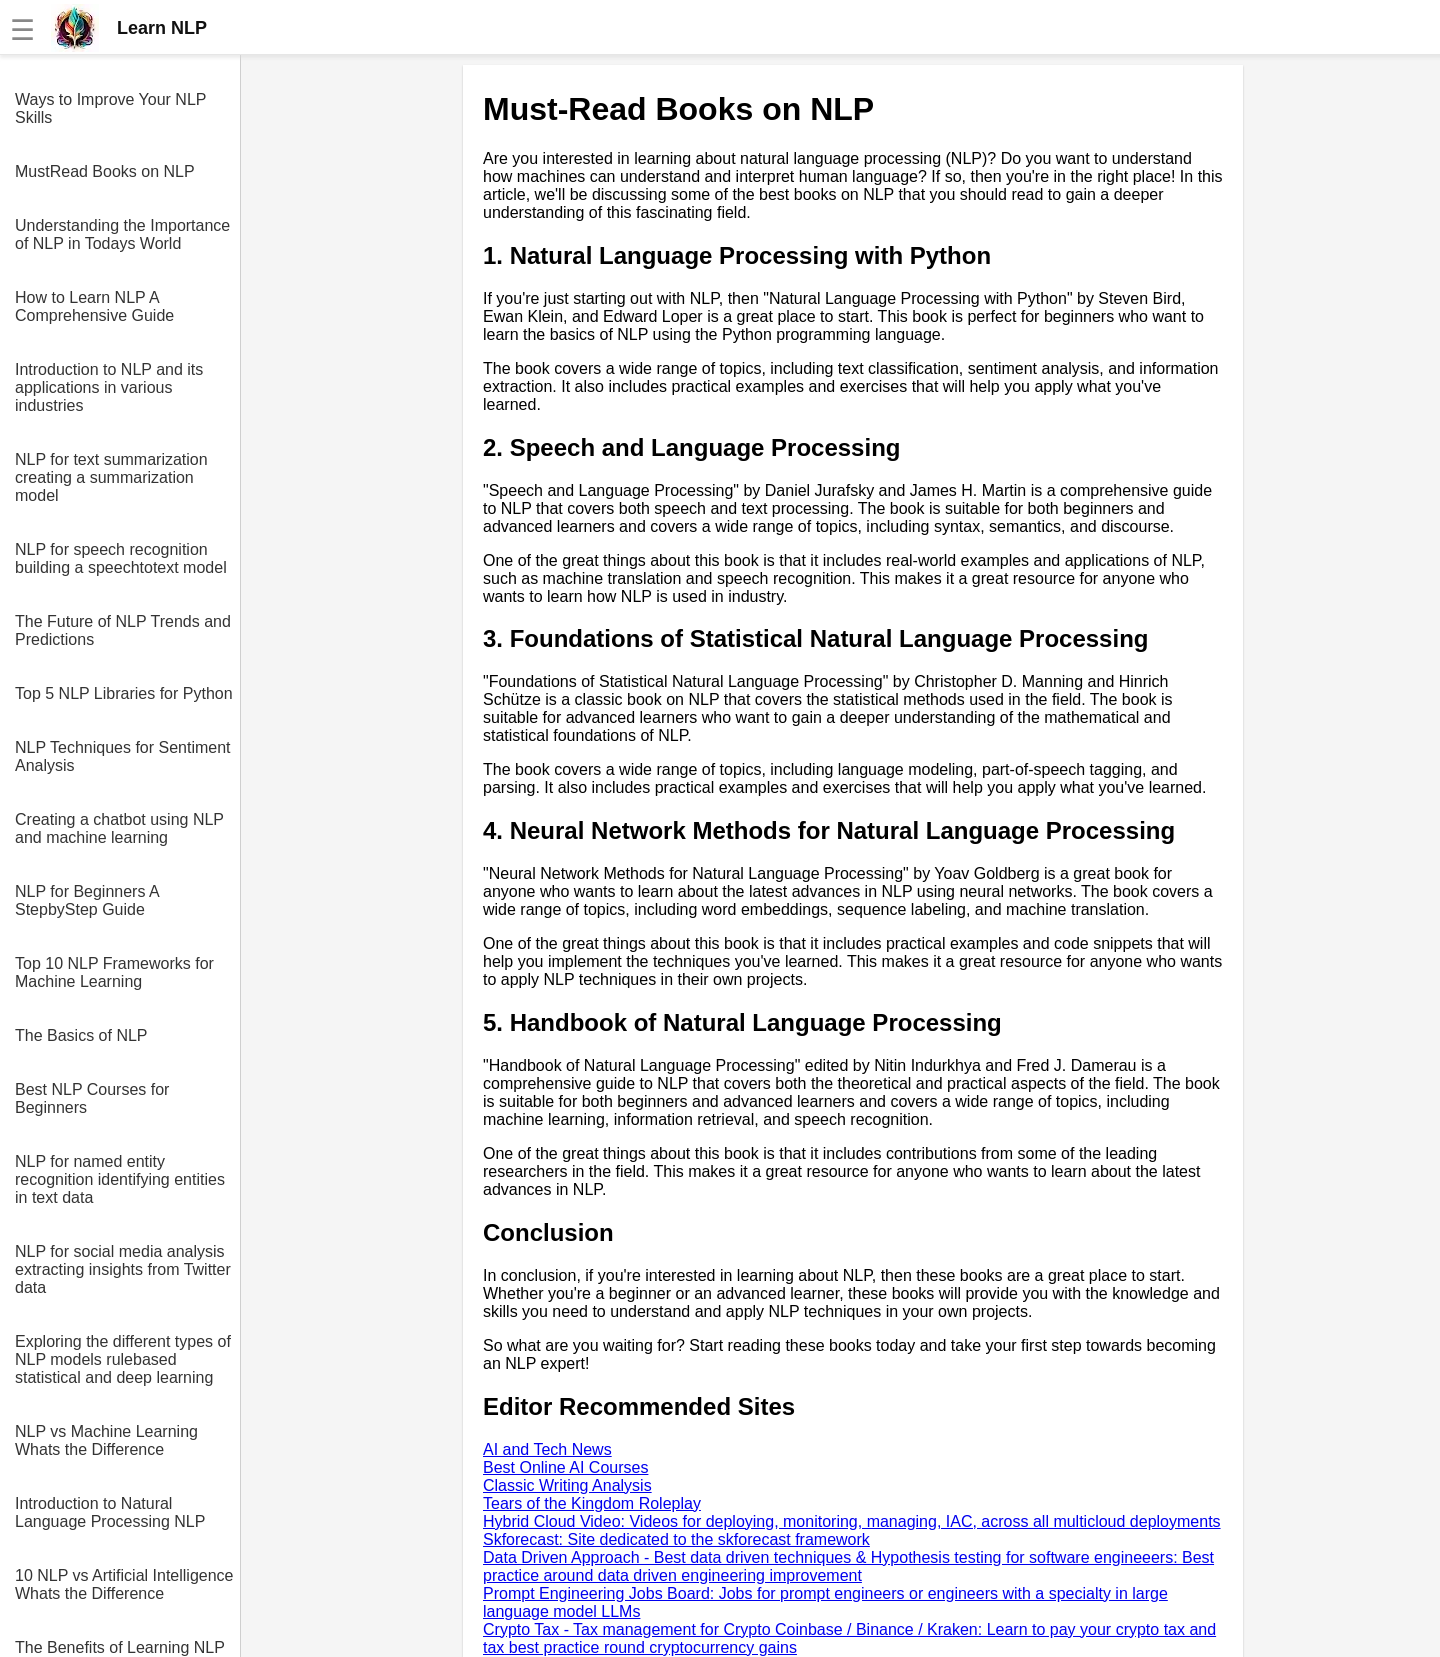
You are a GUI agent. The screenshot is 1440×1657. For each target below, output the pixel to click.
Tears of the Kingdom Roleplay (592, 1503)
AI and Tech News (547, 1449)
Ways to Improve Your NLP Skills (110, 108)
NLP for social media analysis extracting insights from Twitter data (123, 1269)
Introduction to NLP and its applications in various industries (109, 387)
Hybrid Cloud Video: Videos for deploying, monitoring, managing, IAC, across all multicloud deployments (852, 1521)
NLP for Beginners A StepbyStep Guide (87, 900)
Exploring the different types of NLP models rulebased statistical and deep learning (123, 1359)
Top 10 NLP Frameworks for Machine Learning (114, 972)
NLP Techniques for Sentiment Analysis (123, 756)
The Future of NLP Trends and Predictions (123, 630)
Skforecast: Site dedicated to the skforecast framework (676, 1539)
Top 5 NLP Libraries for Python (124, 693)
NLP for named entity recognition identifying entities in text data (120, 1179)
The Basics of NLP (81, 1035)
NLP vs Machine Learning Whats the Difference (106, 1440)
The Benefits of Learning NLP (120, 1647)
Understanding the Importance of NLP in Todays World (122, 234)
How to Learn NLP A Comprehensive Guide (94, 306)
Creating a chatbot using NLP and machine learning (119, 828)
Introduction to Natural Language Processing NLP (110, 1512)
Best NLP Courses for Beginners (92, 1098)
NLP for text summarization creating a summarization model (111, 477)
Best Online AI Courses (565, 1467)
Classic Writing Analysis (567, 1485)
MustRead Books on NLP (105, 171)
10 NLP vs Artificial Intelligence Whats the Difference (124, 1584)
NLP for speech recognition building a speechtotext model (121, 558)
